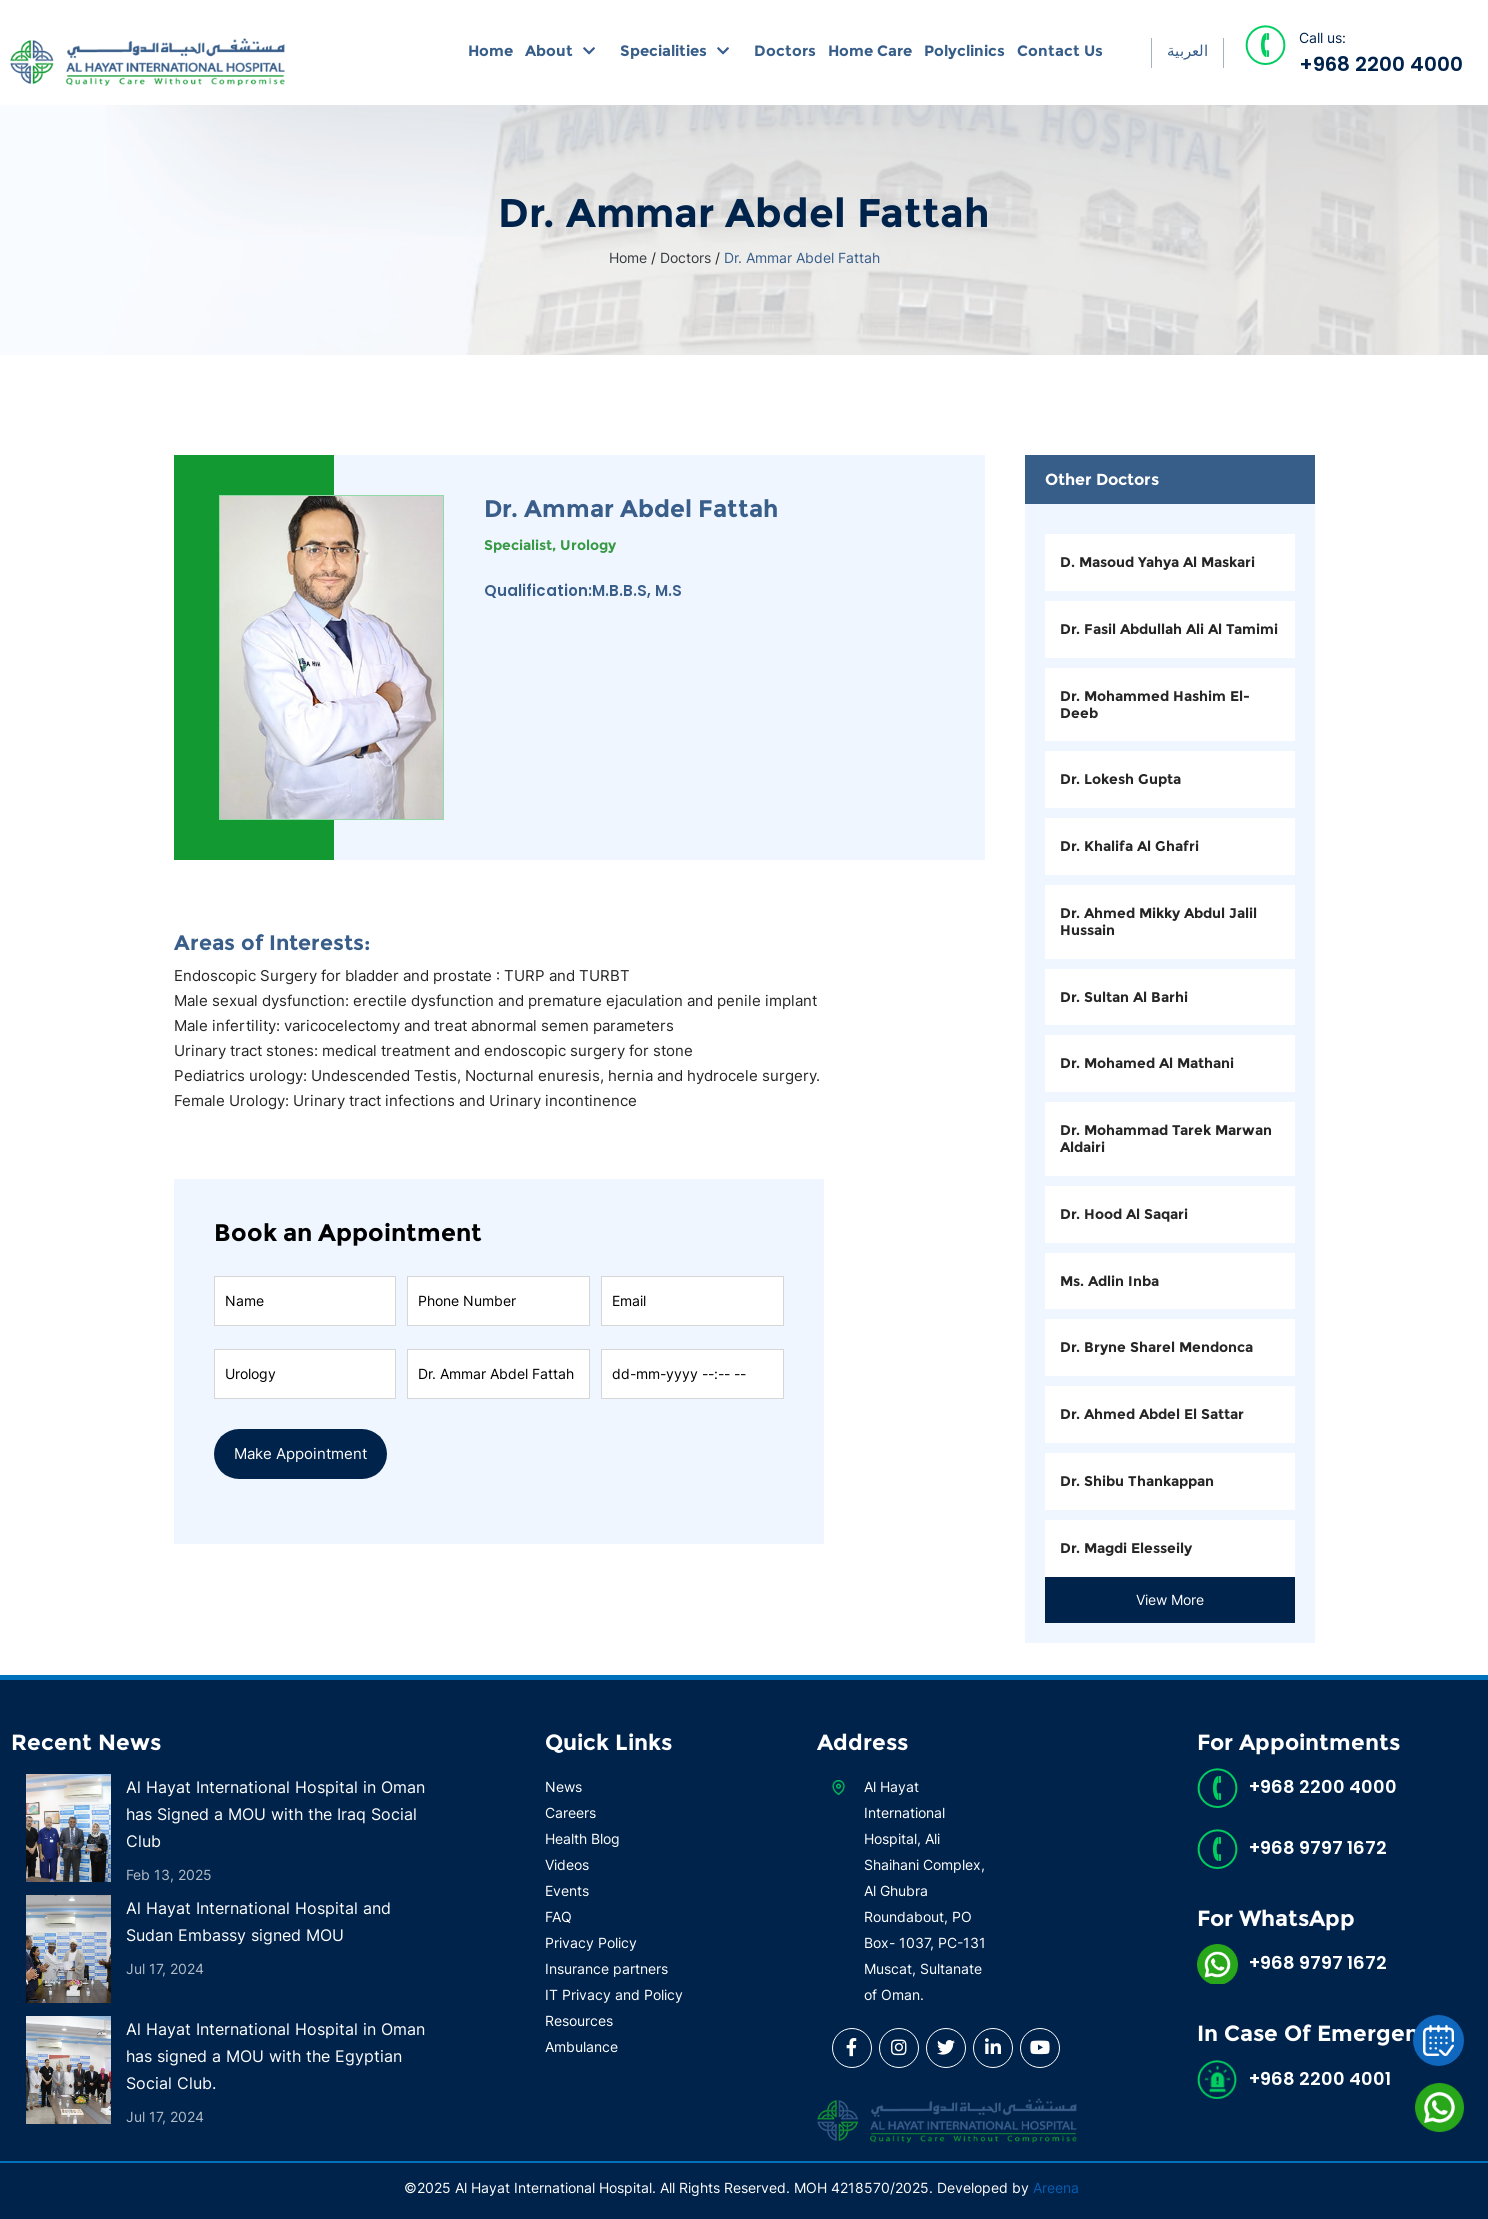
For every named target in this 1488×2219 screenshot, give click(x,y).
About (549, 50)
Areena (1056, 2187)
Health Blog (582, 1838)
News (563, 1786)
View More (1170, 1599)
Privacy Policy (591, 1942)
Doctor (498, 1347)
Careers (570, 1812)
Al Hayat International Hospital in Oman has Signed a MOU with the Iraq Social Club (275, 1814)
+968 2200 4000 (1381, 64)
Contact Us (1060, 50)
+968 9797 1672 (1318, 1847)
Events (567, 1890)
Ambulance (581, 2046)
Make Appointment (300, 1453)
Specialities (663, 50)
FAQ (558, 1916)
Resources (579, 2020)
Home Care (870, 50)
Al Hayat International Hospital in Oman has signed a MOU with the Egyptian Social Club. (275, 2056)
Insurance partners (606, 1968)
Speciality (305, 1347)
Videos (567, 1864)
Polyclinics (964, 50)
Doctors (785, 50)
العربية (1187, 50)
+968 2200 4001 (1320, 2078)
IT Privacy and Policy (614, 1994)
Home (490, 50)
